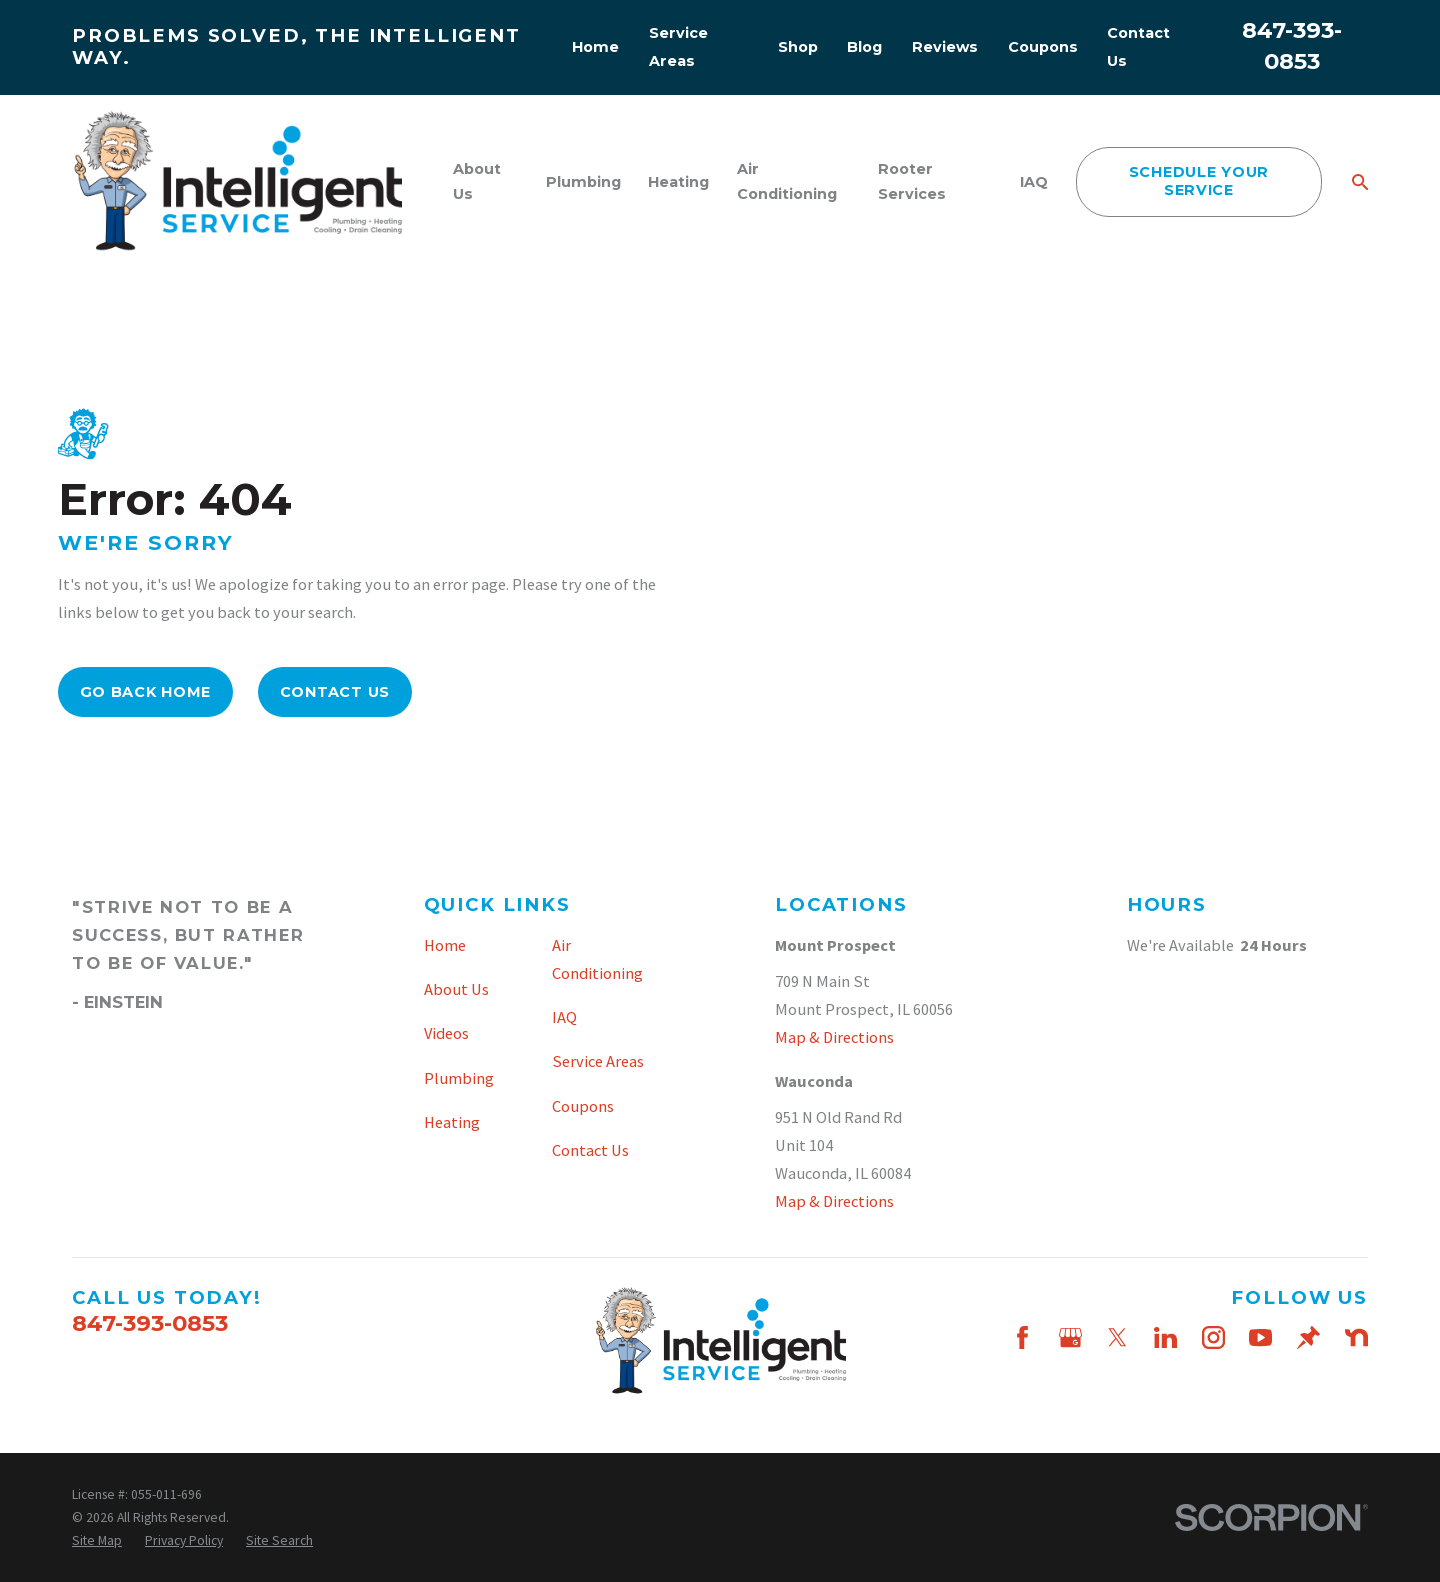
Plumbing (459, 1078)
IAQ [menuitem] (1034, 182)
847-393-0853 (150, 1323)
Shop (798, 47)
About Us (456, 989)
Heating (452, 1122)
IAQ (564, 1017)
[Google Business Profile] (1070, 1337)
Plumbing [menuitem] (583, 182)
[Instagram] (1213, 1337)
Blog (864, 47)
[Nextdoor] (1356, 1337)
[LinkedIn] (1165, 1337)
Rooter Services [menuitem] (912, 181)
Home (595, 47)
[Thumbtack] (1308, 1337)
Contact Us (335, 692)
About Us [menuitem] (477, 181)
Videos (446, 1033)
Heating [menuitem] (678, 182)
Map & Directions (834, 1037)
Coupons (1043, 47)
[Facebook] (1022, 1337)
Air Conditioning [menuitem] (787, 181)
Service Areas (598, 1061)
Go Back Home (146, 692)
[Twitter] (1117, 1337)
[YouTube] (1260, 1337)
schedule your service (1199, 180)
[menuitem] (97, 1540)
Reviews (945, 47)
